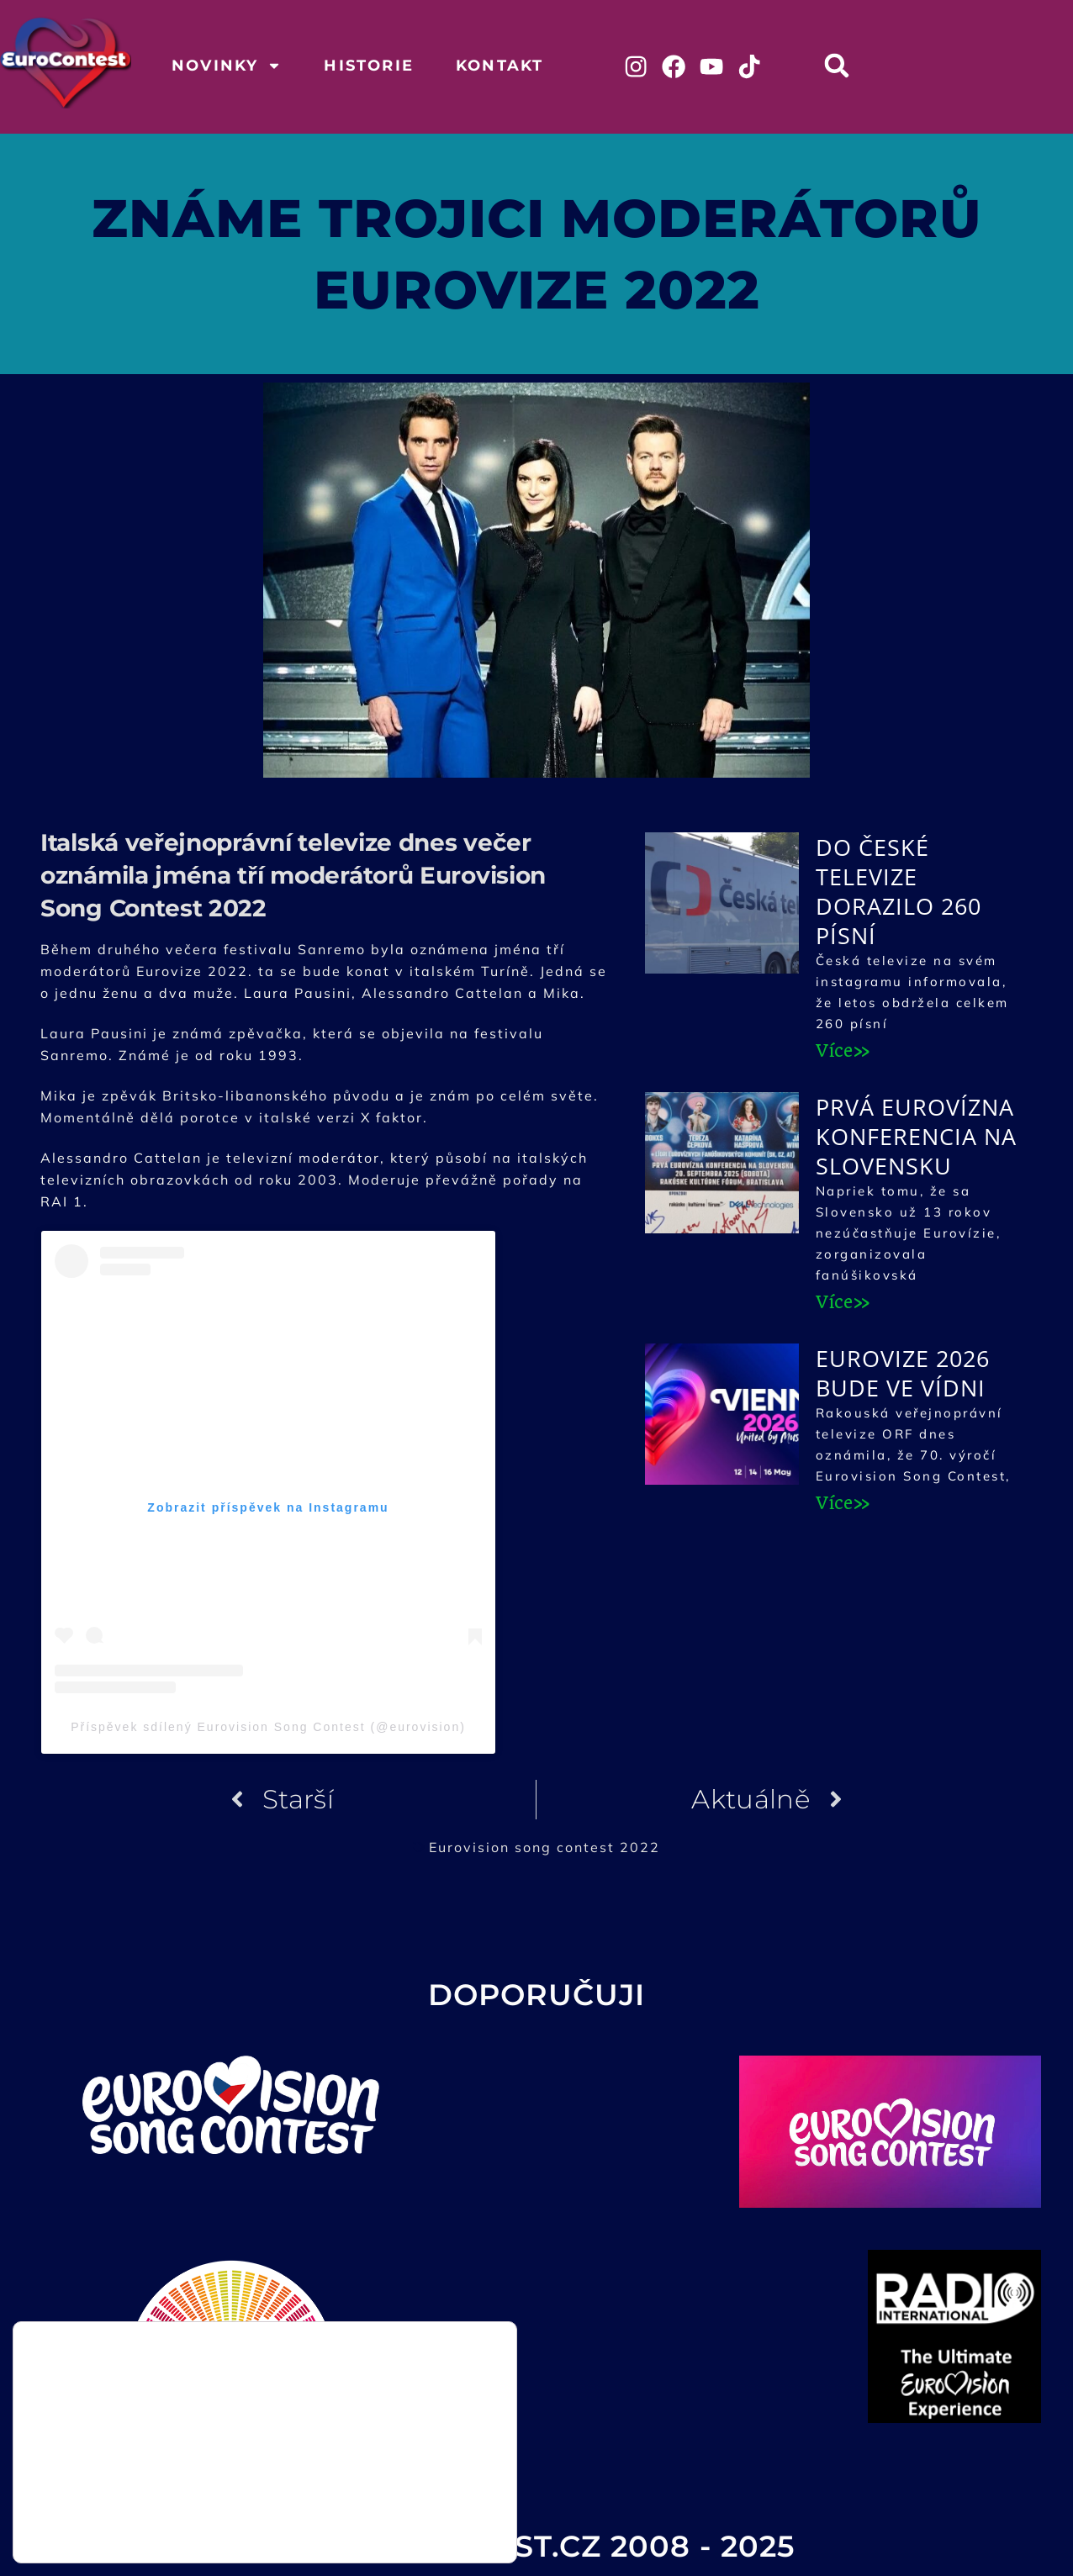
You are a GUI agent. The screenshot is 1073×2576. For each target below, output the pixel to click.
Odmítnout (430, 2528)
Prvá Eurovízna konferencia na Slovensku (916, 1139)
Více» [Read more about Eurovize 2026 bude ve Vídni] (843, 1505)
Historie (369, 65)
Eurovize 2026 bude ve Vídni (903, 1375)
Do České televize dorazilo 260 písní (898, 893)
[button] (845, 65)
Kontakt (499, 65)
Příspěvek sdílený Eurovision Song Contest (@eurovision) (268, 1729)
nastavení (210, 2533)
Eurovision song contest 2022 (544, 1848)
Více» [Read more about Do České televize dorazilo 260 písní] (843, 1053)
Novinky (227, 65)
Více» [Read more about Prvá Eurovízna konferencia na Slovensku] (843, 1304)
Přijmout (431, 2492)
